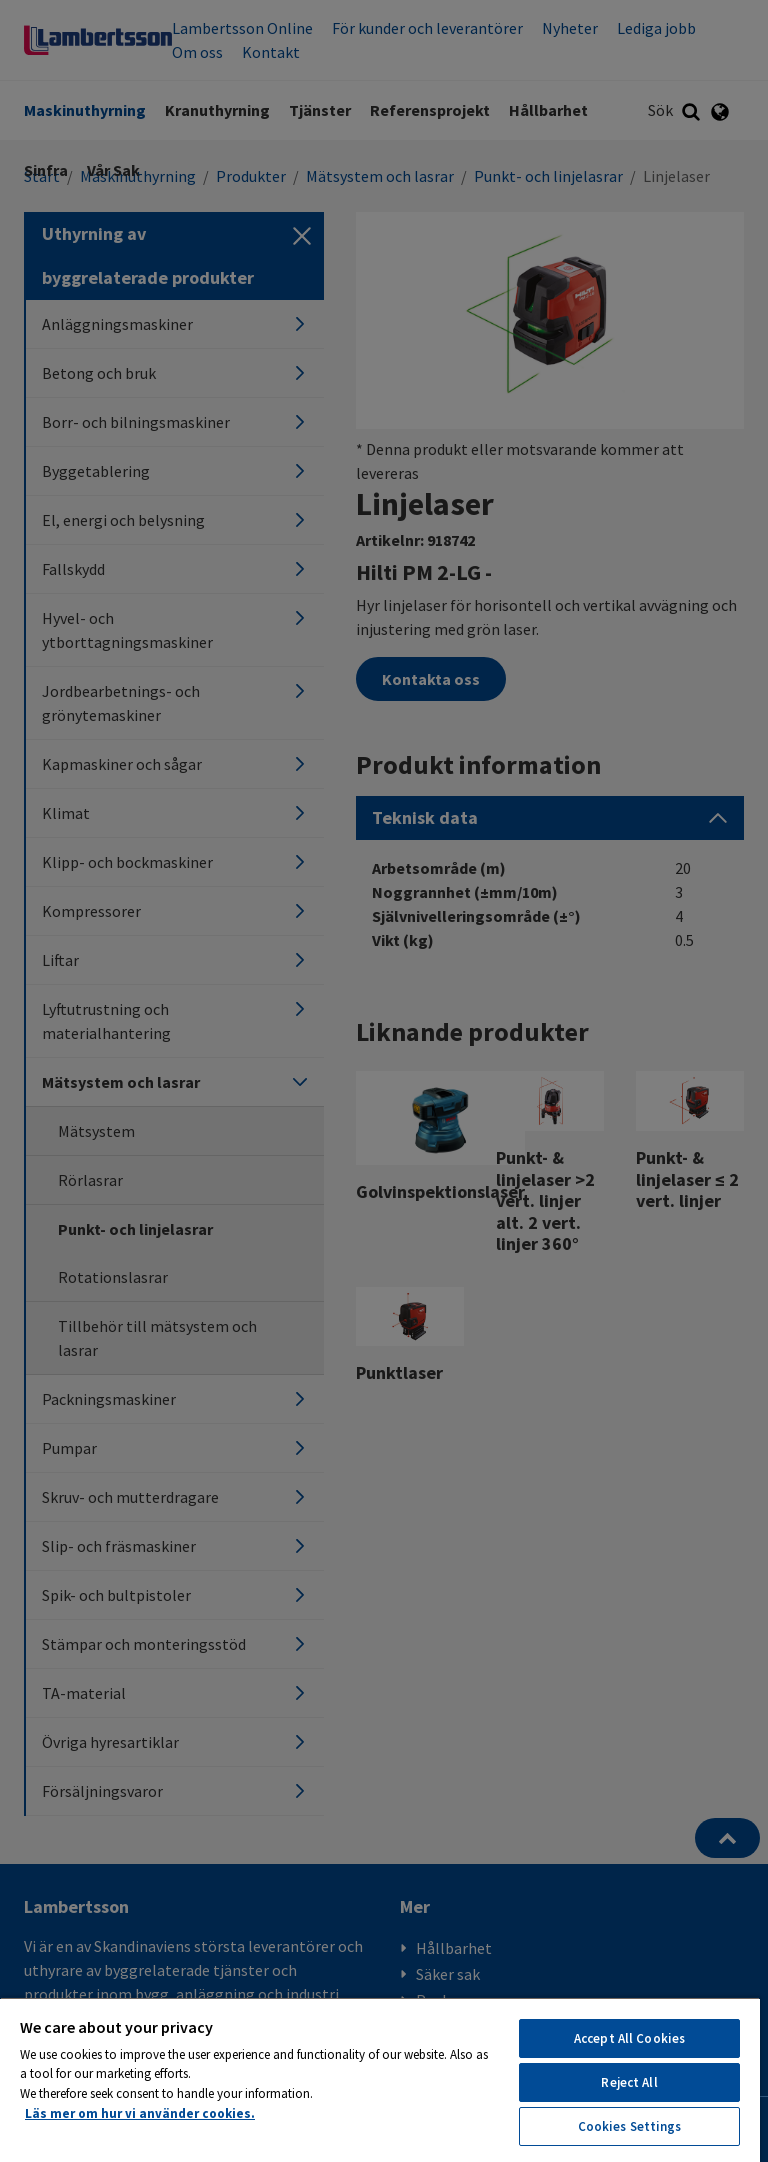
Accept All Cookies (629, 2038)
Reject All (629, 2082)
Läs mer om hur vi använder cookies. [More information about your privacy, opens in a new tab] (140, 2113)
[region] (380, 2079)
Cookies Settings (630, 2126)
